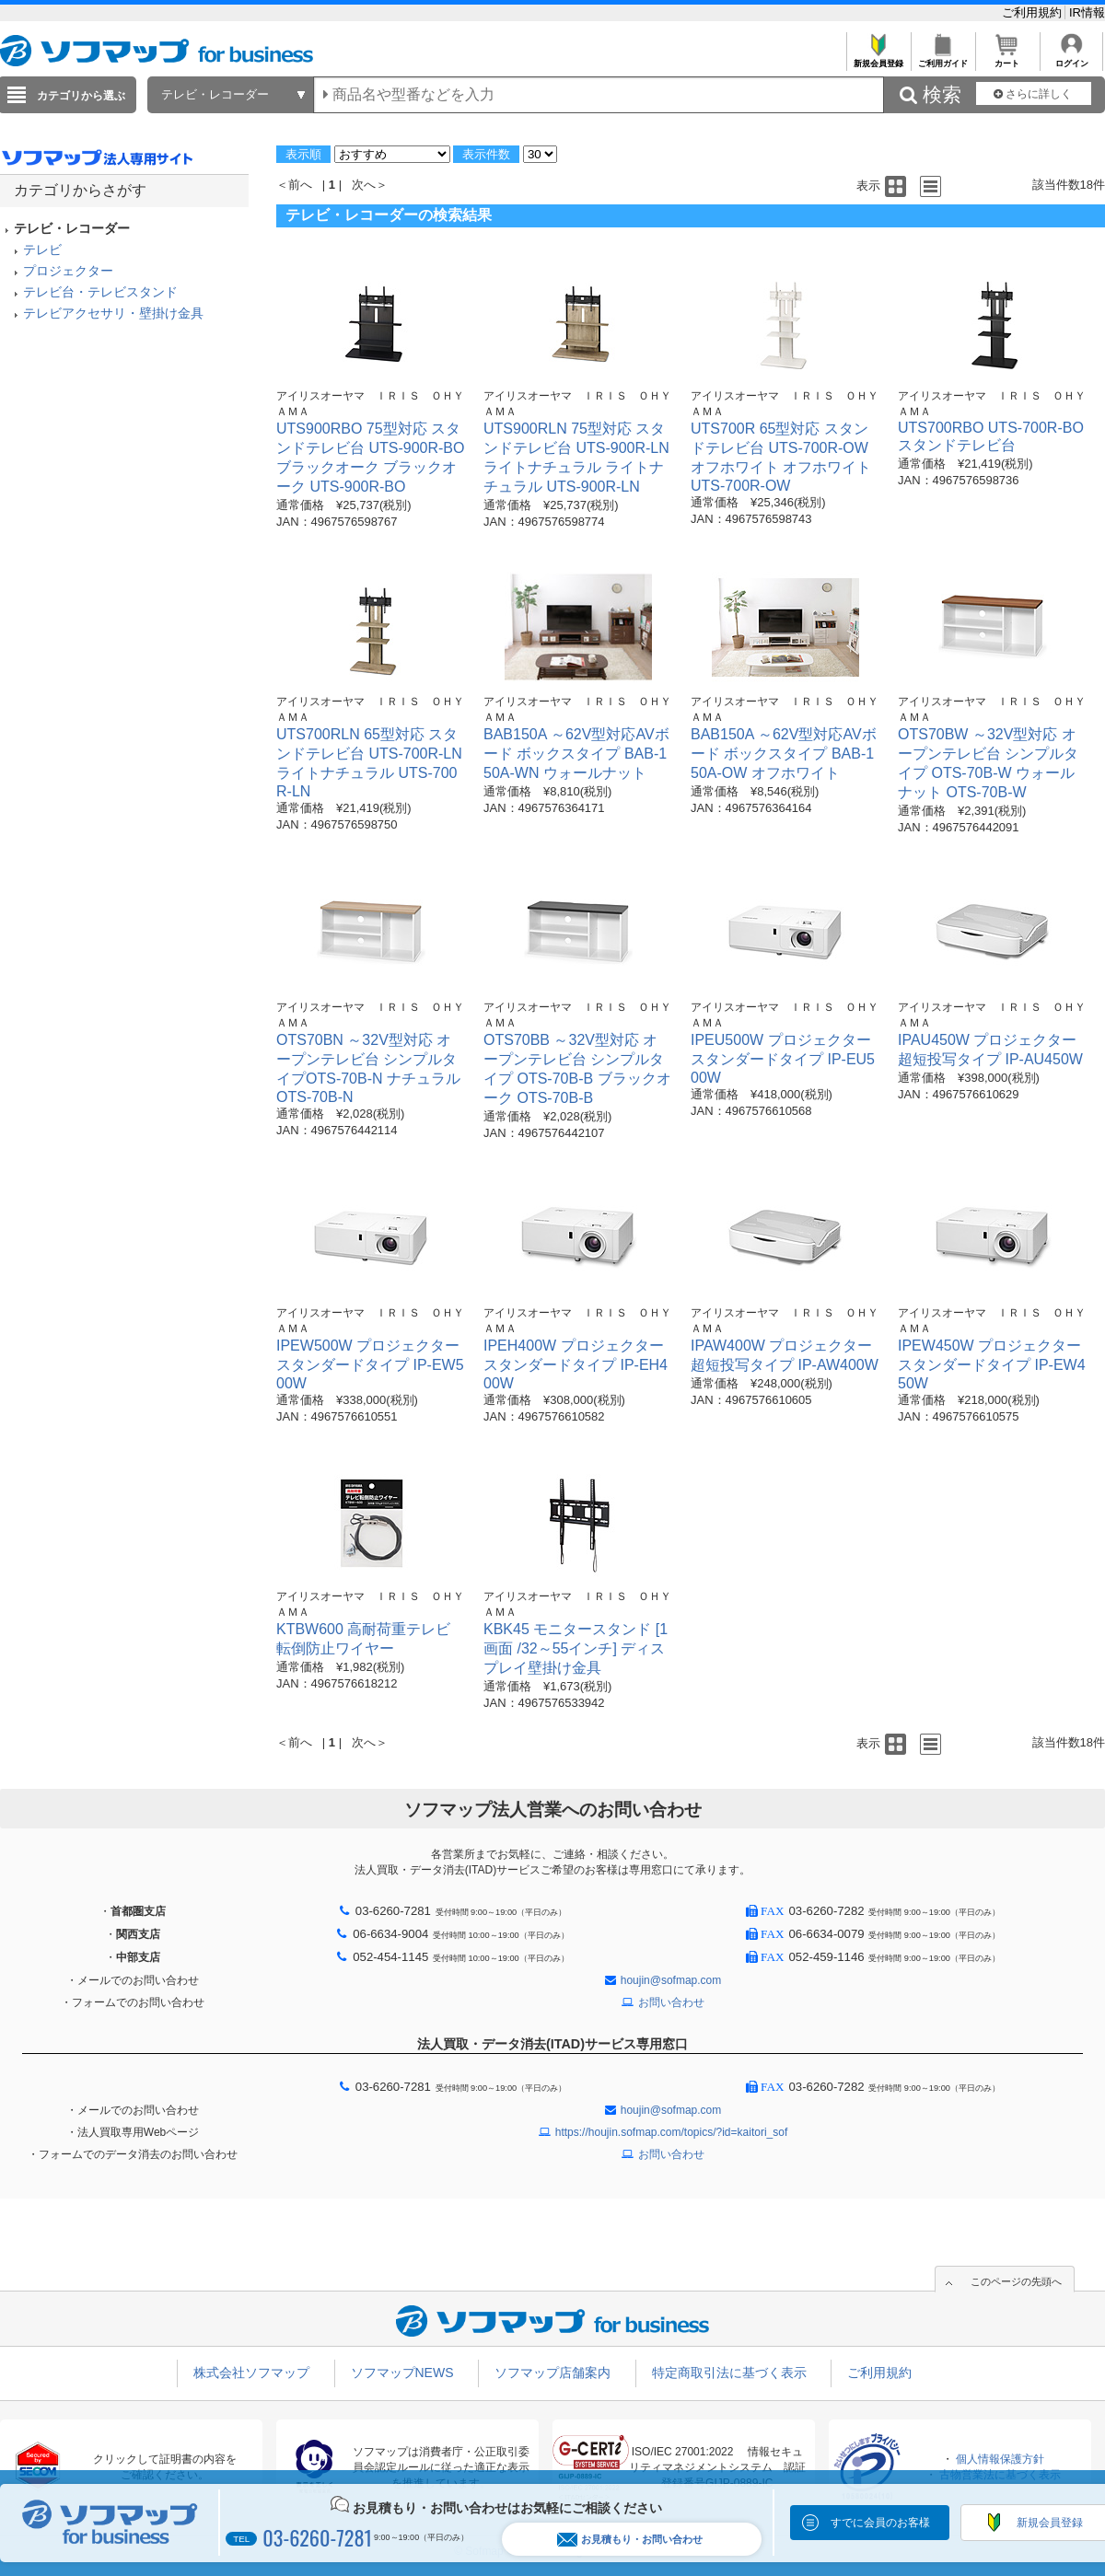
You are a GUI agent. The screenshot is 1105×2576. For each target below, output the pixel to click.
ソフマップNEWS (402, 2372)
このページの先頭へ (1016, 2281)
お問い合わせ (671, 2002)
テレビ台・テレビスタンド (100, 291)
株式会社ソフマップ (251, 2372)
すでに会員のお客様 (880, 2522)
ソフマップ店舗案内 (552, 2372)
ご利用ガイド (942, 58)
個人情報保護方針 (1000, 2459)
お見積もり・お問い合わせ (630, 2540)
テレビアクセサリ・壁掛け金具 (113, 313)
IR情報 (1087, 12)
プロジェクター (68, 270)
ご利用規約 (1033, 12)
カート (1007, 58)
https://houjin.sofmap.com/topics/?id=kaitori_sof (671, 2132)
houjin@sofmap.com (671, 1980)
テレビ (42, 249)
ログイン (1071, 58)
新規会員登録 (878, 58)
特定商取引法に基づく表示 (729, 2372)
